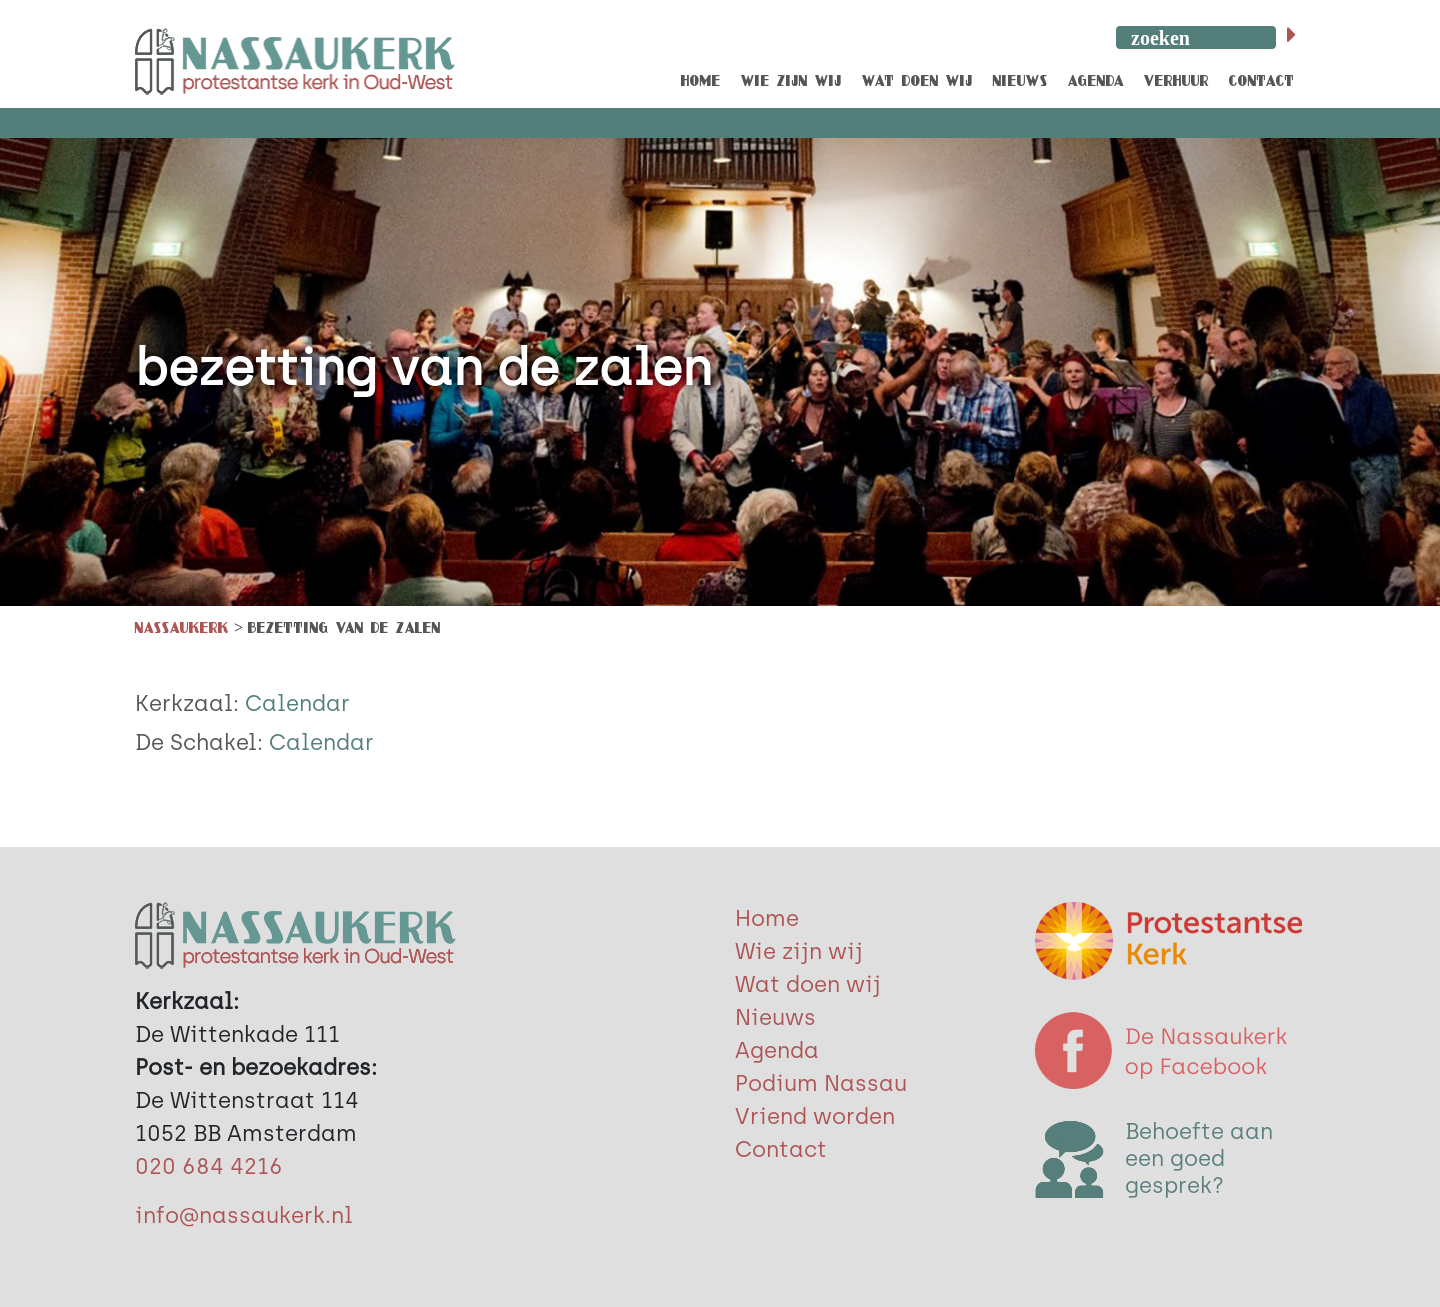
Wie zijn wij (799, 951)
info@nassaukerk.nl (244, 1215)
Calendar (297, 703)
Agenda (777, 1050)
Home (767, 918)
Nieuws (775, 1017)
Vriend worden (815, 1116)
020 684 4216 (209, 1166)
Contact (781, 1149)
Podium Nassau (821, 1083)
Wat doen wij (808, 984)
